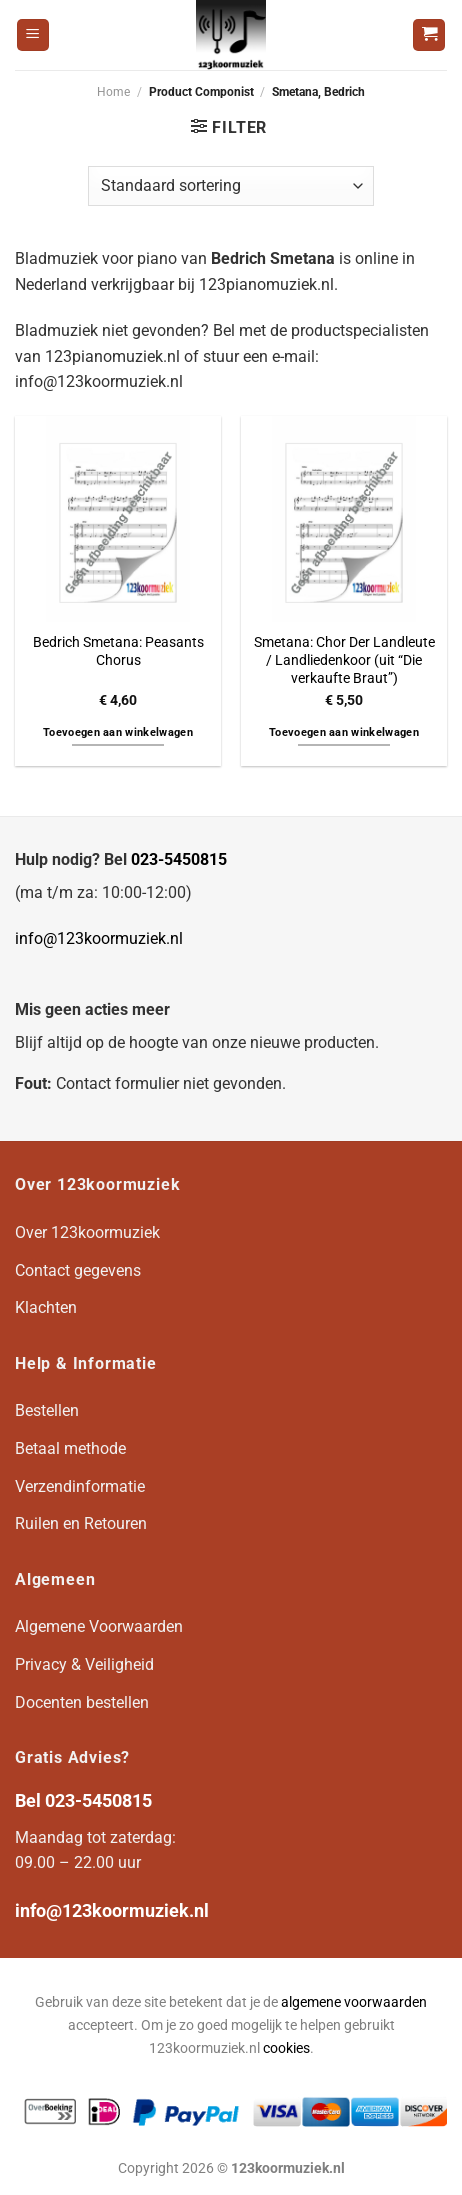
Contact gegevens (78, 1270)
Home (113, 92)
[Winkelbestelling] (231, 186)
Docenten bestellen (82, 1702)
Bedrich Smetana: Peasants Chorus (118, 651)
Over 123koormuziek (87, 1232)
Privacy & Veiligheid (84, 1664)
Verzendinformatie (80, 1486)
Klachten (46, 1307)
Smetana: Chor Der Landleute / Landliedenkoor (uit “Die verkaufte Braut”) (344, 659)
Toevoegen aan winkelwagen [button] (118, 732)
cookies (286, 2048)
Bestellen (47, 1410)
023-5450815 (179, 859)
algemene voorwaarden (354, 2002)
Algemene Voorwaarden (99, 1626)
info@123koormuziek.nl (99, 938)
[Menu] (33, 35)
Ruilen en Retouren (81, 1523)
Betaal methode (70, 1448)
